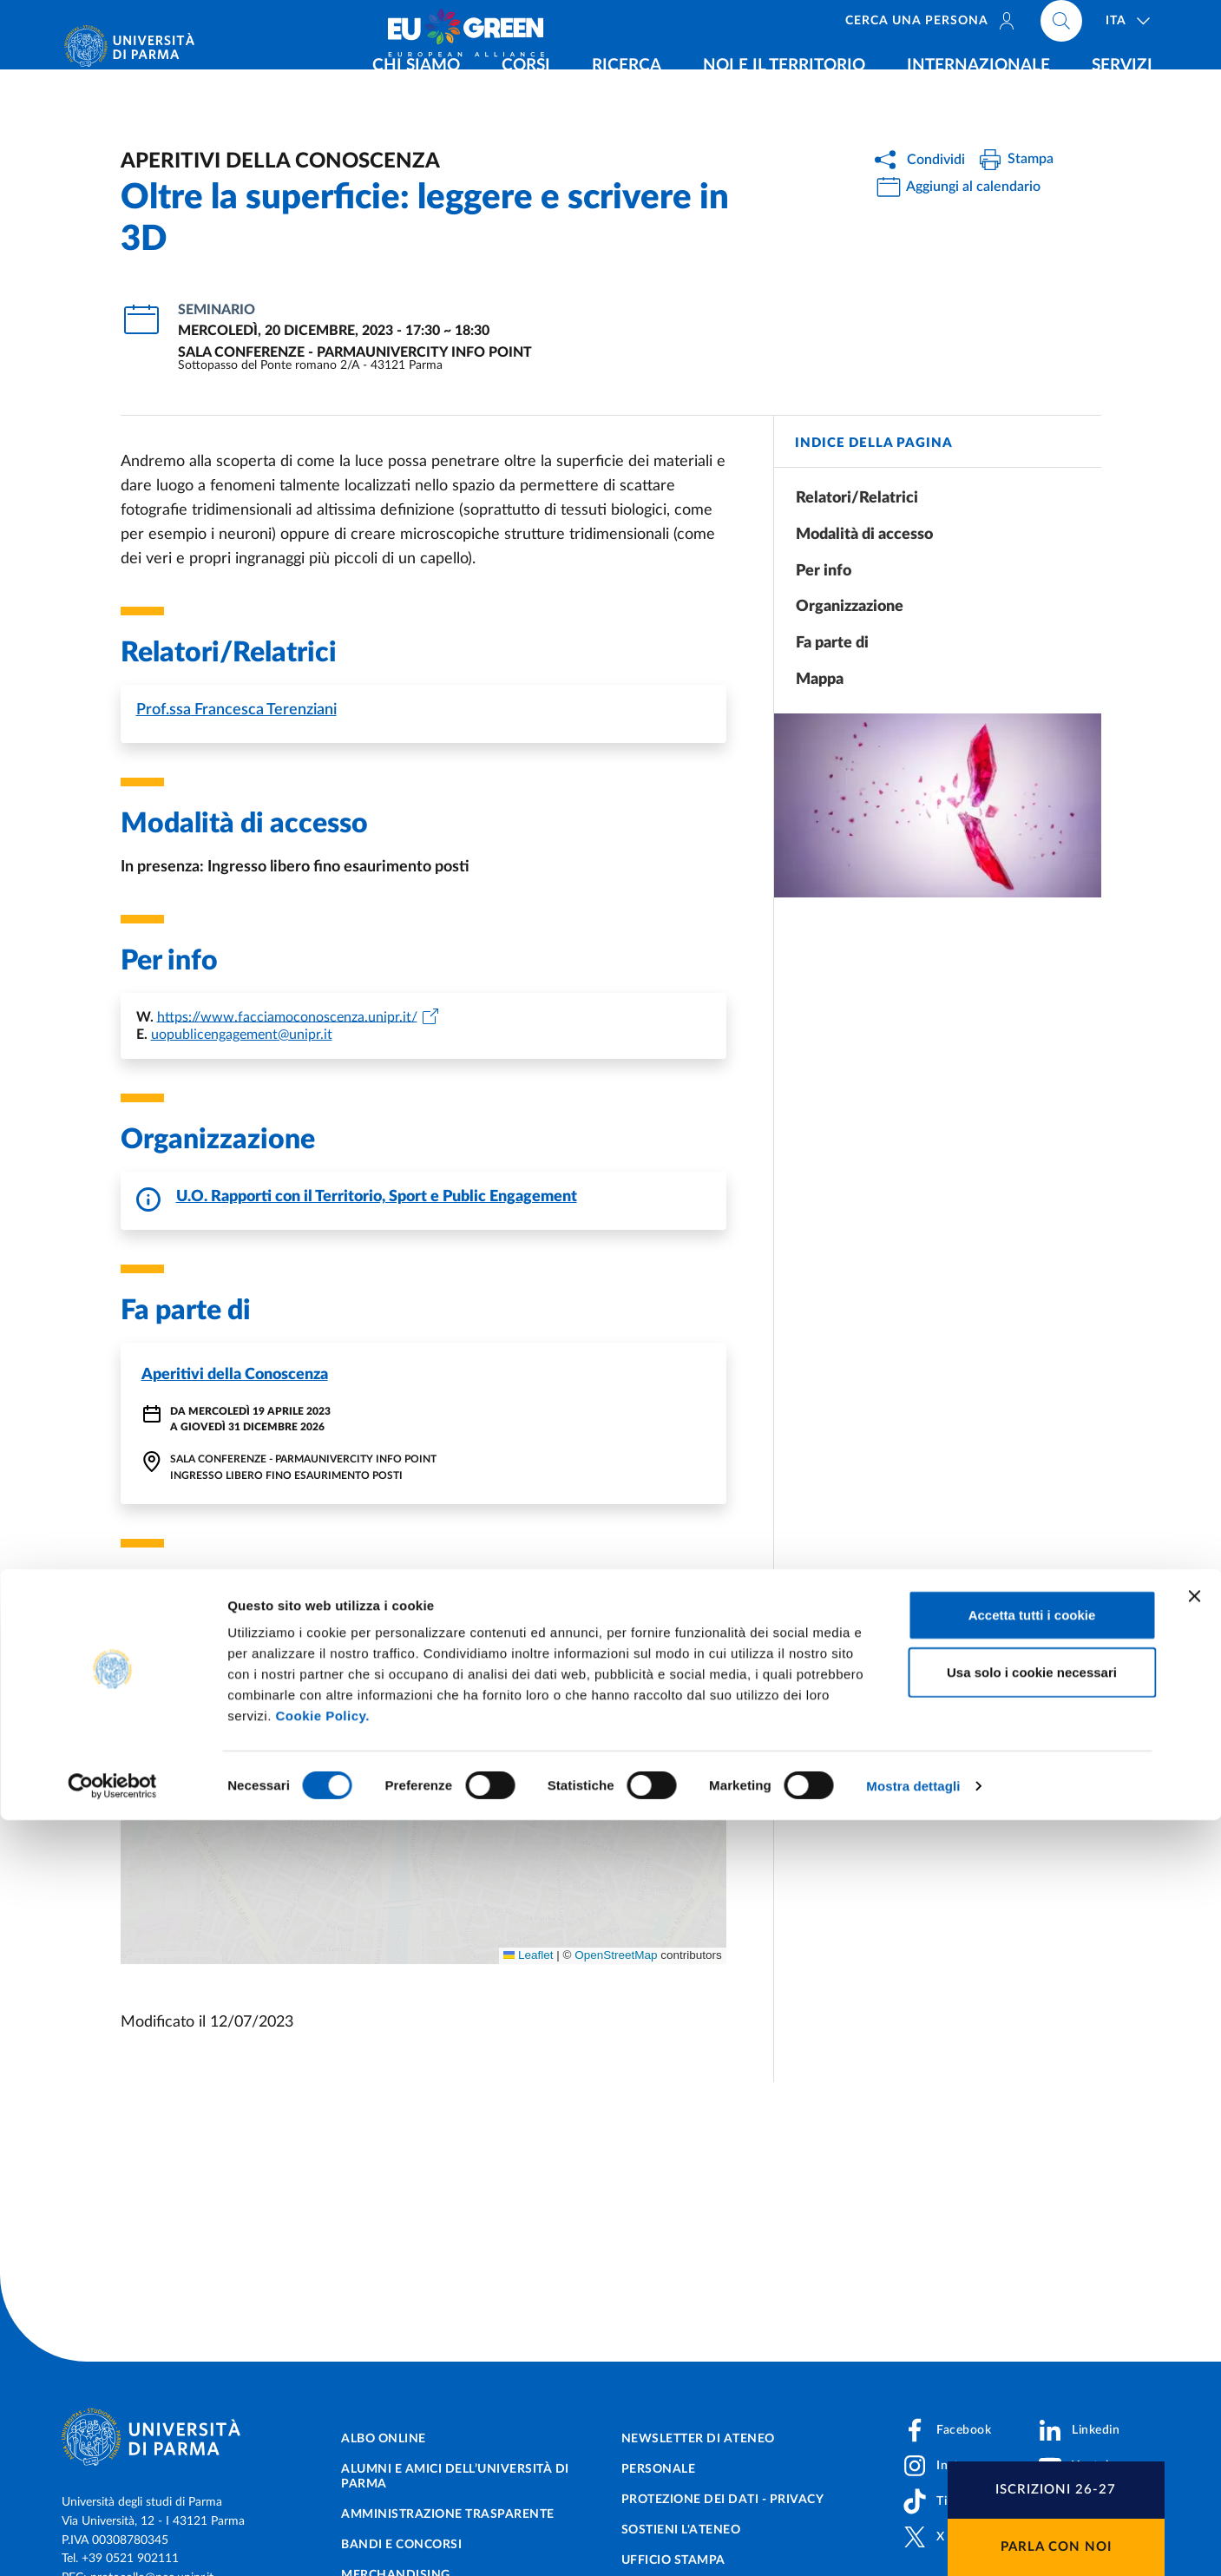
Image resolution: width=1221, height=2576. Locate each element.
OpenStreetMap (615, 1955)
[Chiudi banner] (1194, 2352)
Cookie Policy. (322, 2471)
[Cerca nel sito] (1061, 26)
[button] (144, 1640)
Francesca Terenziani (236, 710)
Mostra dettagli (913, 2541)
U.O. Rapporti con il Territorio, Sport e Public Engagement (376, 1197)
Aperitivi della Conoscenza (234, 1375)
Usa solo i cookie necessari (1032, 2428)
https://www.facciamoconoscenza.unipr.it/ (287, 1016)
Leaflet (528, 1955)
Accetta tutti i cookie (1032, 2370)
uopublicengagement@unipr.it (241, 1035)
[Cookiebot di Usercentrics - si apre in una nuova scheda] (112, 2542)
